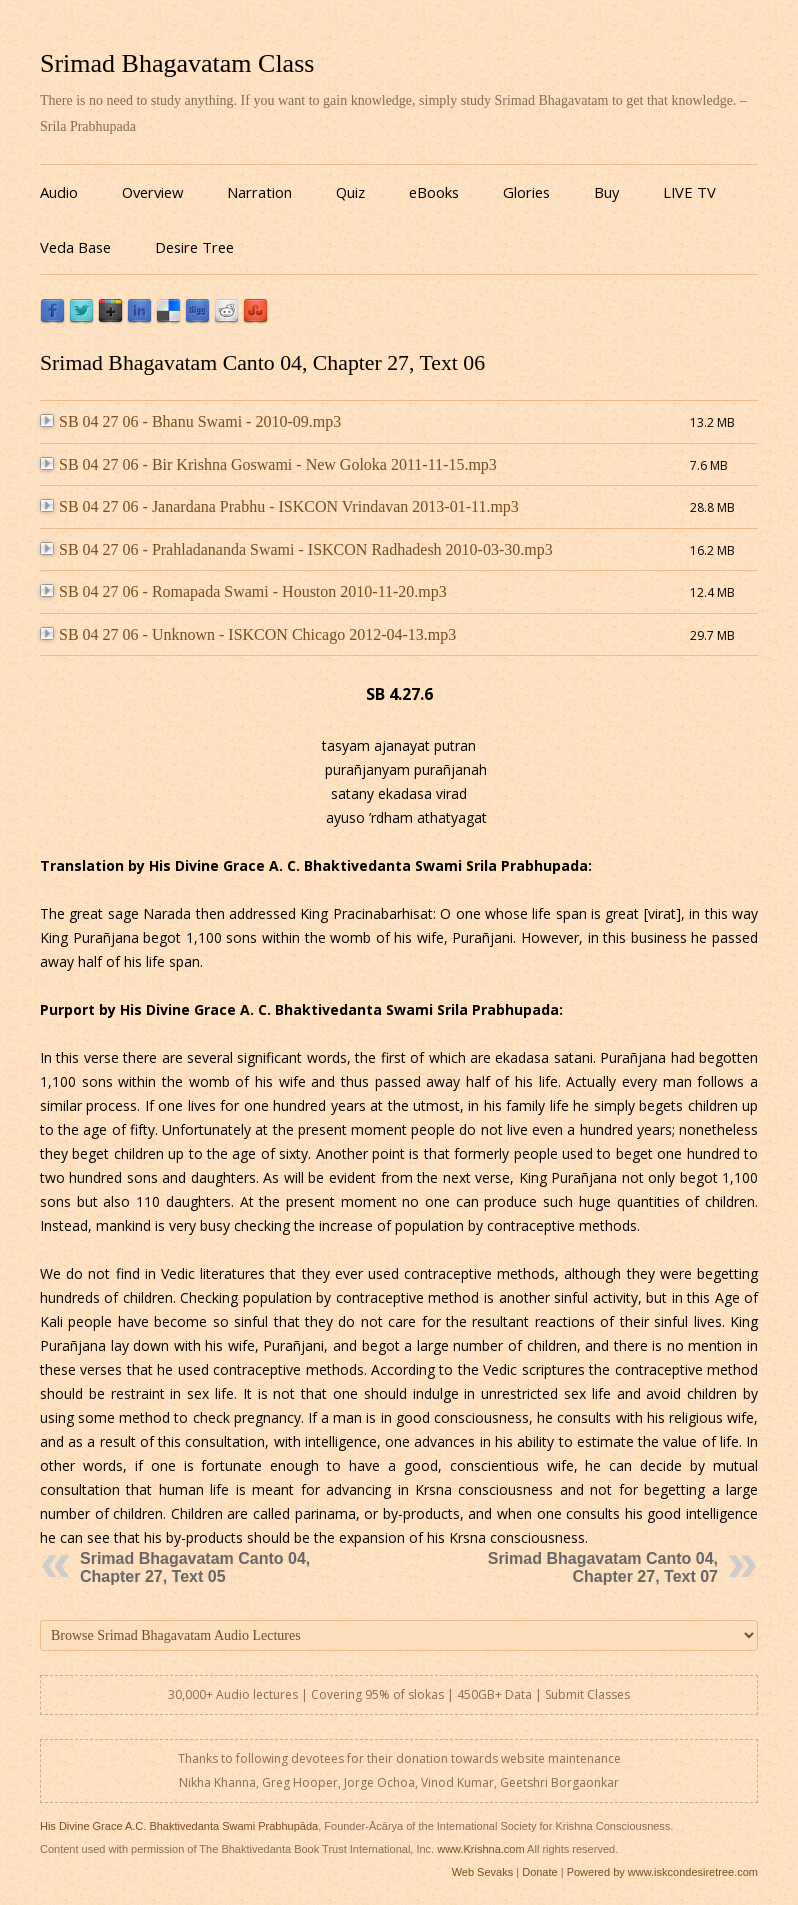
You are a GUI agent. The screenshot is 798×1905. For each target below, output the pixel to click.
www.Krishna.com (480, 1849)
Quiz (350, 192)
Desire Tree (194, 247)
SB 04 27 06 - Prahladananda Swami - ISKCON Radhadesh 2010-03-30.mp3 (296, 549)
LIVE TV (689, 192)
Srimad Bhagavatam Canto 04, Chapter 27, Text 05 (195, 1567)
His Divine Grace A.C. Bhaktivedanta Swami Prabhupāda (179, 1826)
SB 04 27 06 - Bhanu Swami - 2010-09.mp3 (190, 421)
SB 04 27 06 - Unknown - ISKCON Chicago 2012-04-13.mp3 (248, 634)
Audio (59, 192)
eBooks (434, 192)
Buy (606, 192)
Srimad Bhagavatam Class (177, 63)
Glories (526, 192)
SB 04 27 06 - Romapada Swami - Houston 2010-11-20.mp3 (243, 591)
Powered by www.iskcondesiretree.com (662, 1872)
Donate (539, 1872)
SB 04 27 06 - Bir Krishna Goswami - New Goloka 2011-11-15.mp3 (268, 464)
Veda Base (75, 247)
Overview (152, 192)
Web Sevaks (483, 1872)
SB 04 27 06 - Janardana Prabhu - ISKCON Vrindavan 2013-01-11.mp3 (279, 506)
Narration (259, 192)
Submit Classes (587, 1694)
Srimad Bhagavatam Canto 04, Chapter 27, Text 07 (603, 1567)
